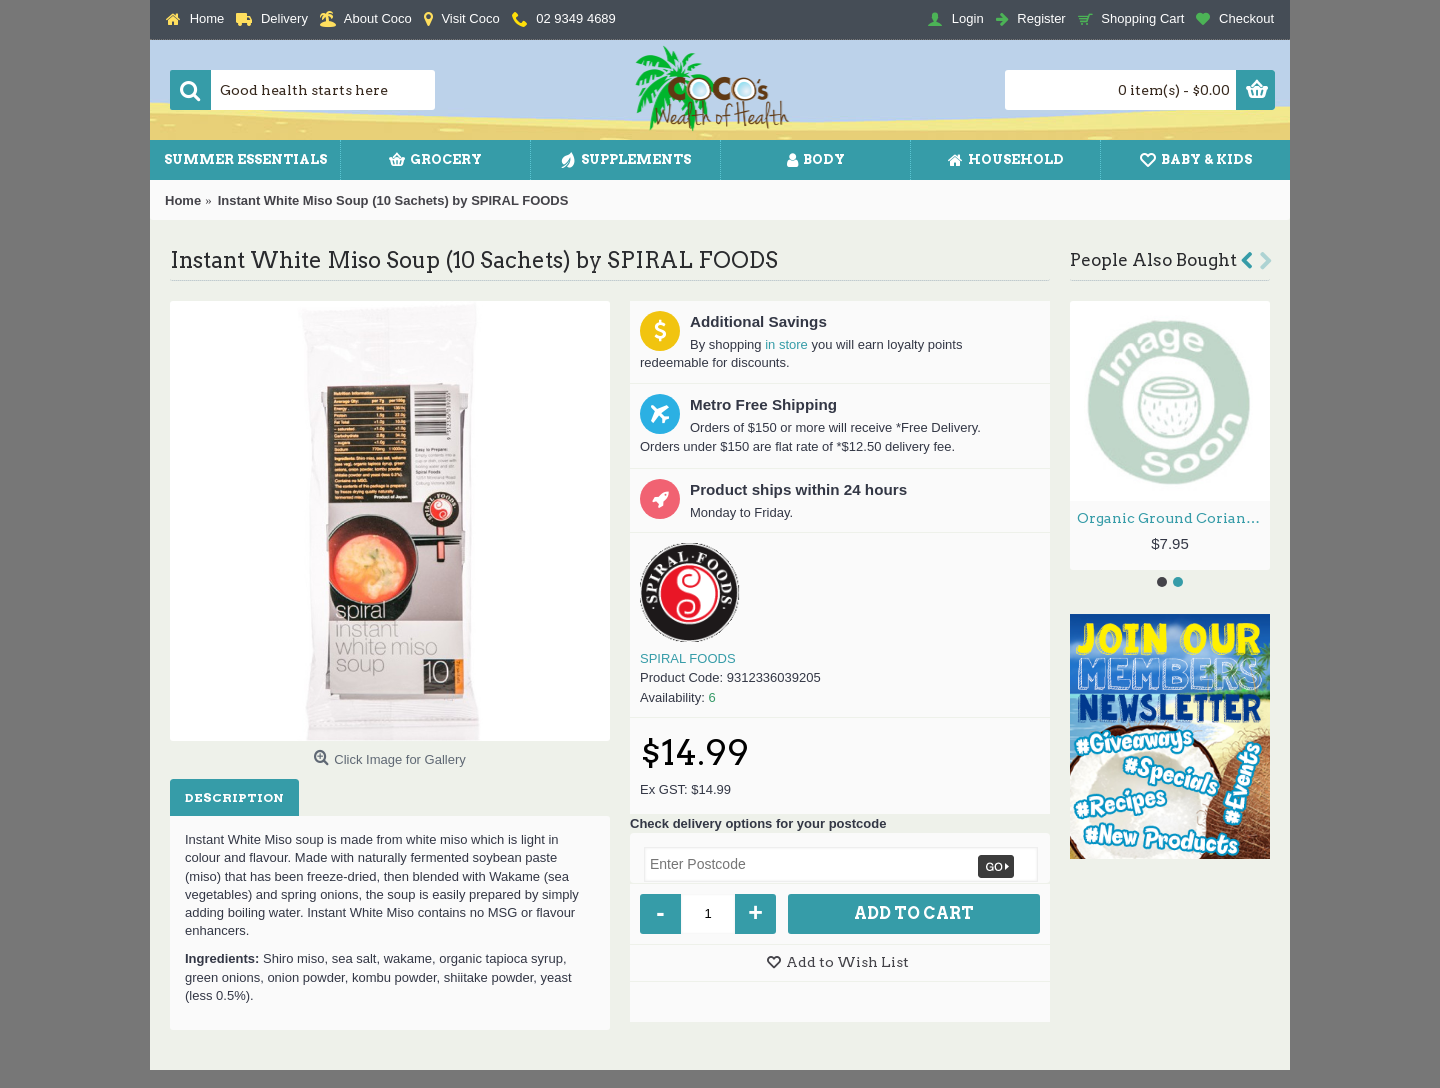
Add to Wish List (847, 962)
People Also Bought (1153, 260)
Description (234, 797)
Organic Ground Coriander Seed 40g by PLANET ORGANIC (1173, 518)
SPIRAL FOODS (688, 658)
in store (786, 344)
